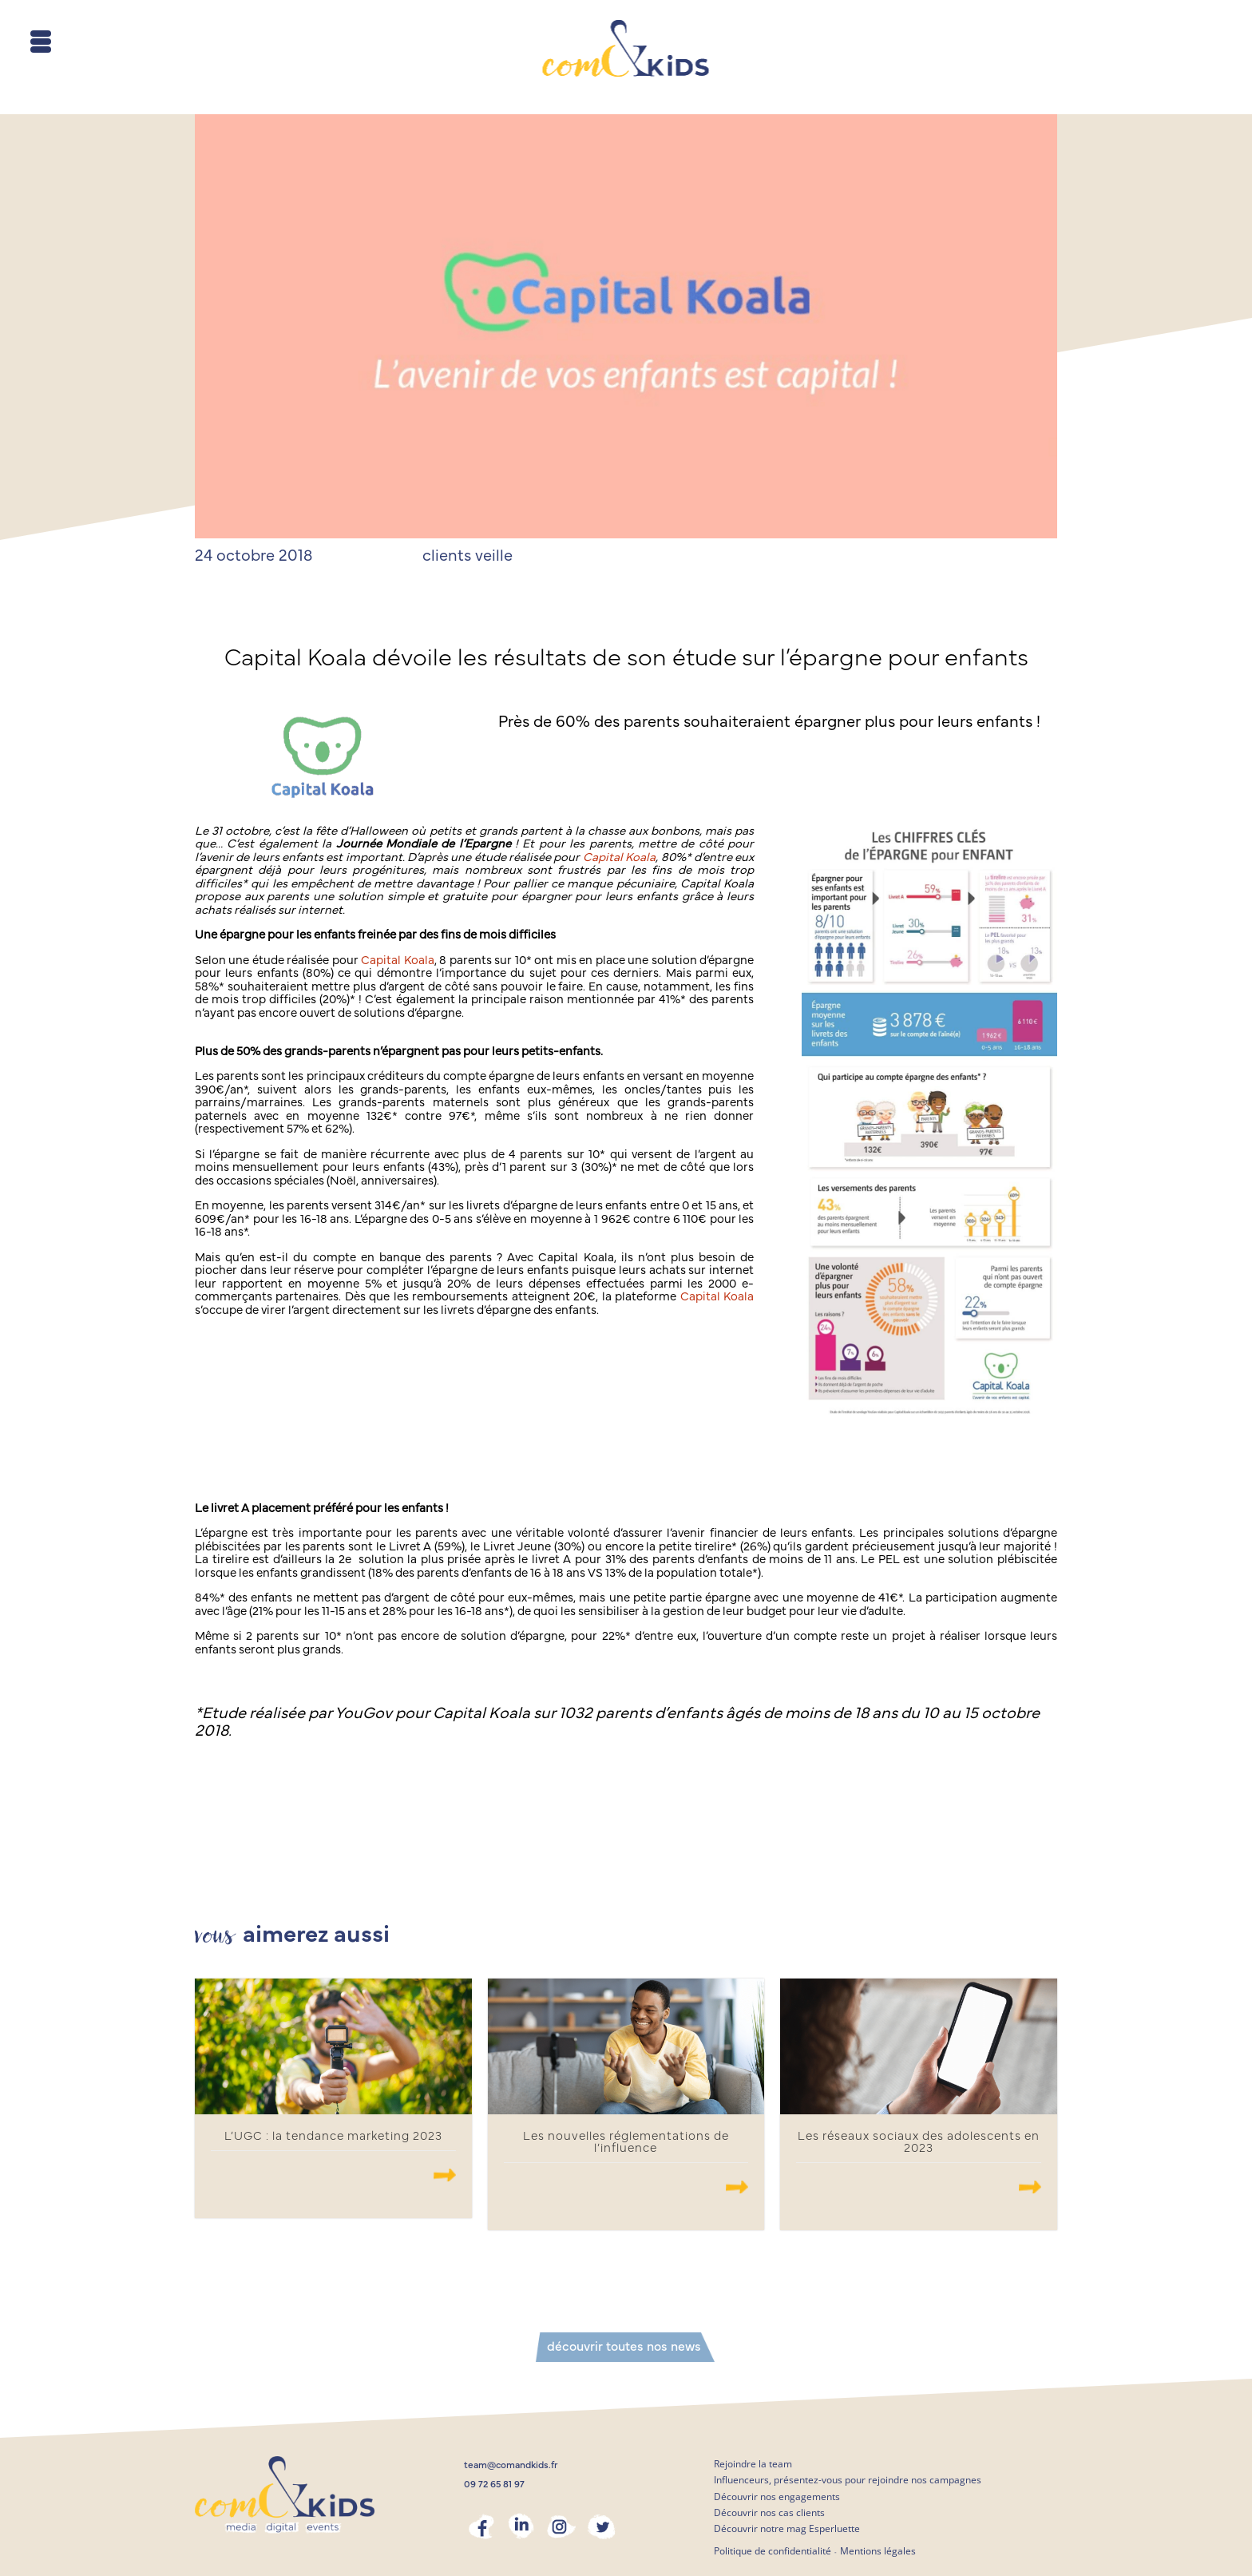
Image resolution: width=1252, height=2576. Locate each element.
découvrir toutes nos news (624, 2346)
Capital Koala (619, 857)
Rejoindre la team (753, 2464)
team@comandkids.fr (511, 2465)
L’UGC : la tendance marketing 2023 (333, 2136)
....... (444, 2174)
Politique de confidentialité (772, 2551)
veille (494, 556)
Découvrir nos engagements (777, 2496)
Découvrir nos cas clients (769, 2512)
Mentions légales (878, 2551)
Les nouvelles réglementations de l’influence (626, 2142)
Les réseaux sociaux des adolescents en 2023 (919, 2142)
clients (446, 556)
